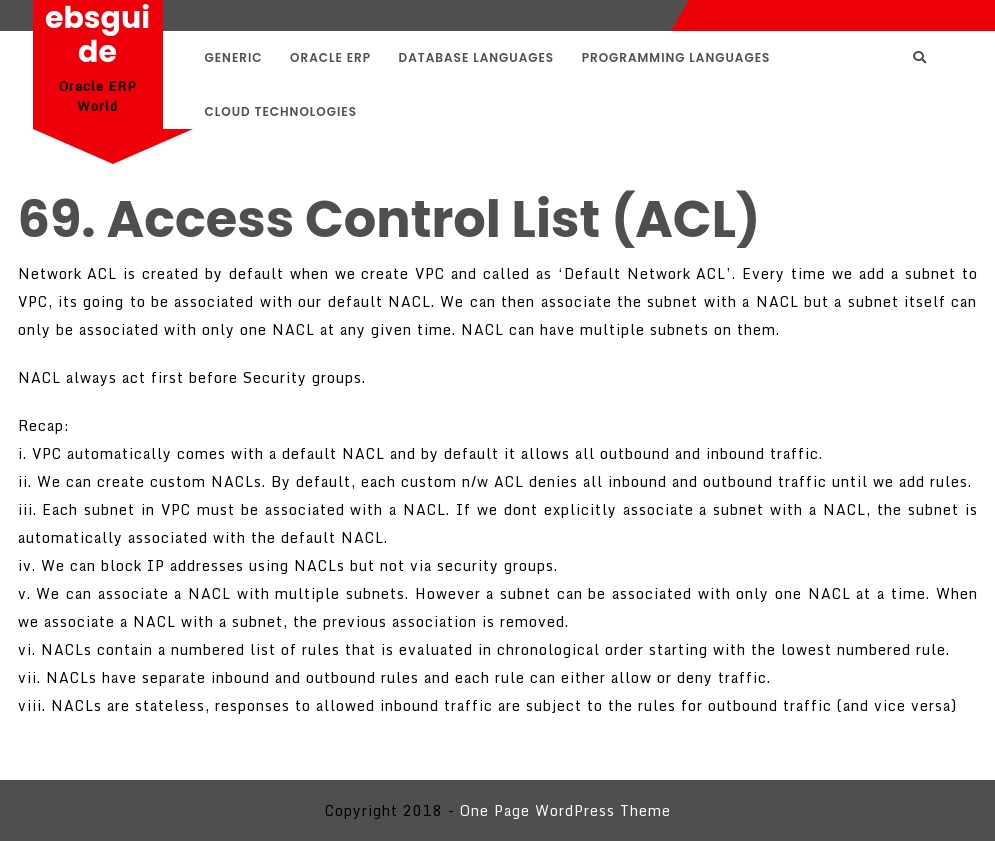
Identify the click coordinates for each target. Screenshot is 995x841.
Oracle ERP (330, 57)
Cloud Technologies (281, 111)
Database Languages (477, 57)
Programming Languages (676, 57)
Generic (234, 57)
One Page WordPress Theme (565, 810)
